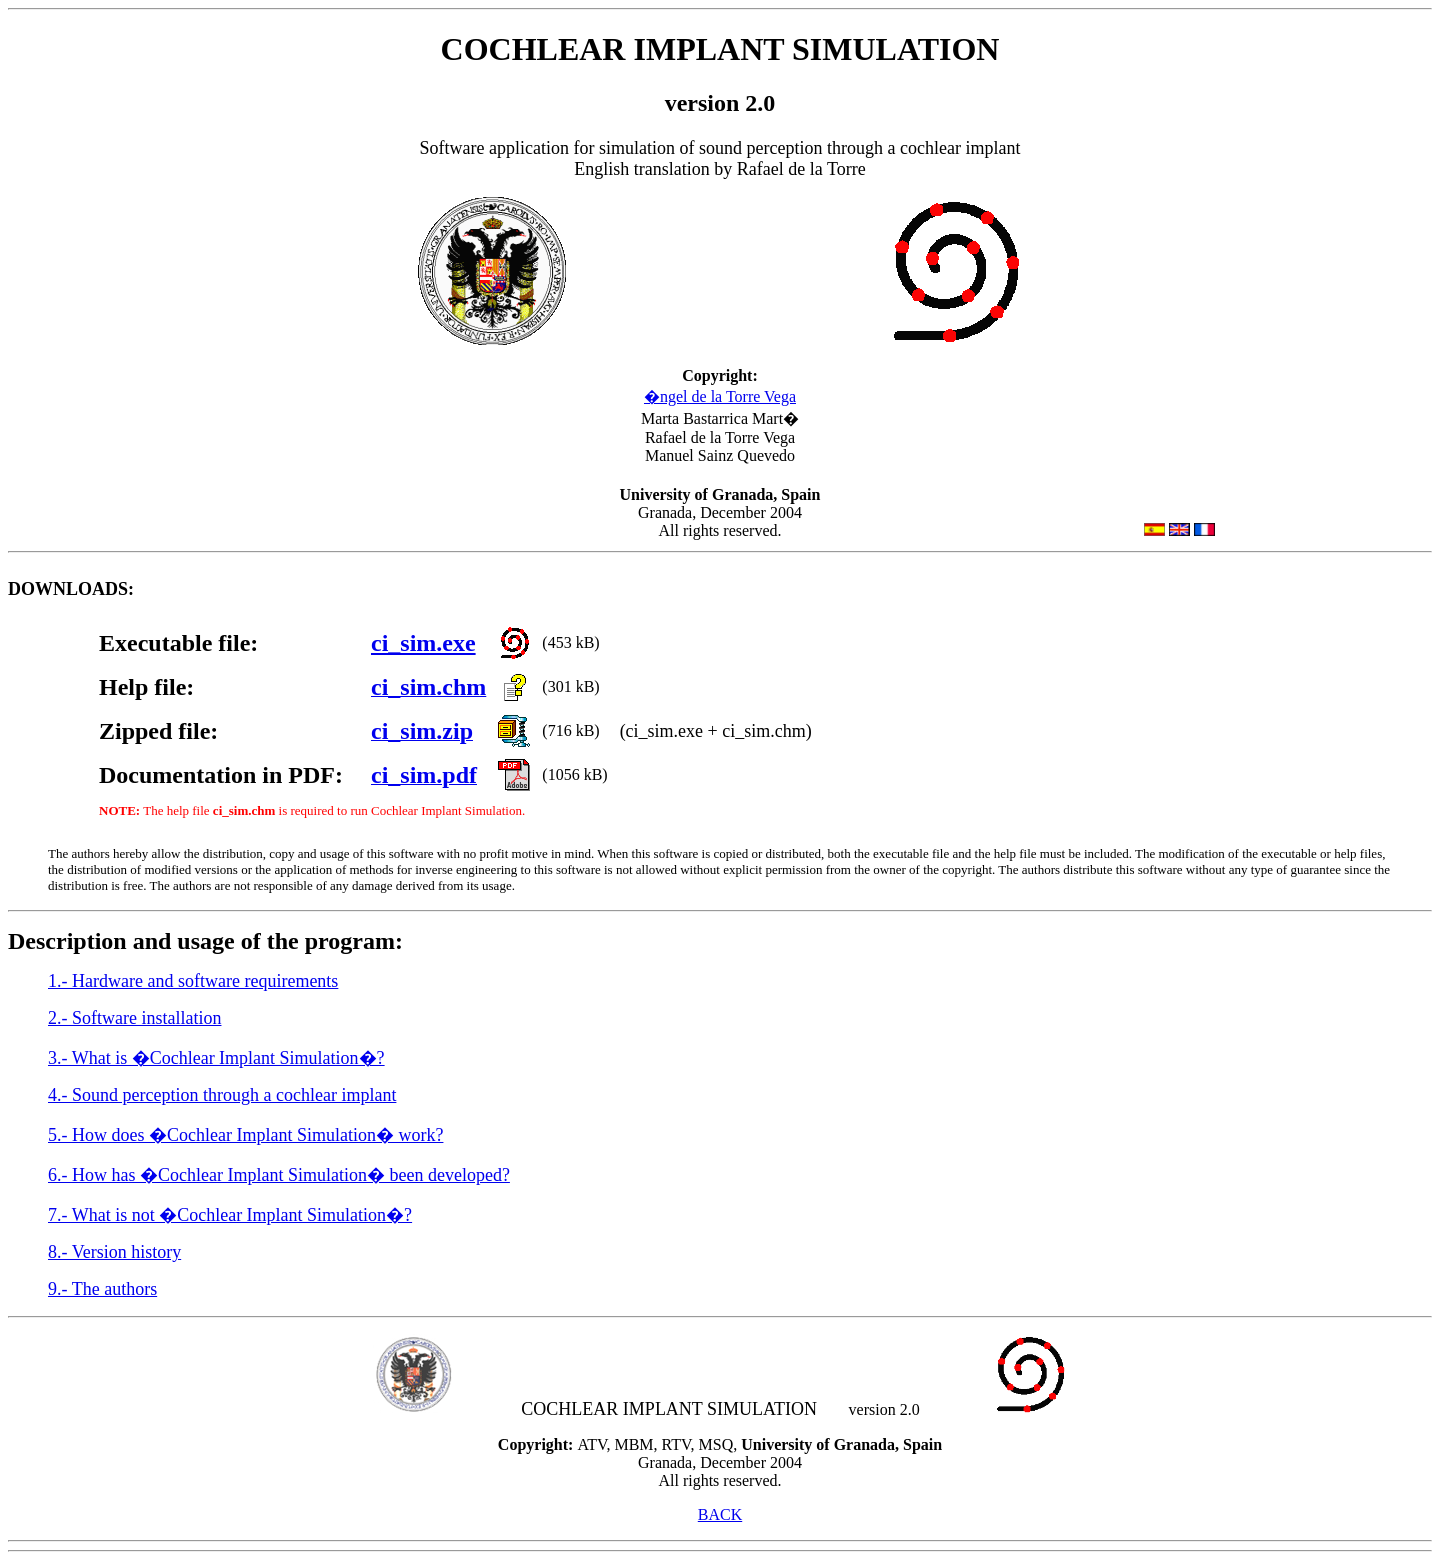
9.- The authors (102, 1289)
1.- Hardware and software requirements (193, 981)
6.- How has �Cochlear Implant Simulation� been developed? (279, 1175)
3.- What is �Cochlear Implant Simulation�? (216, 1058)
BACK (720, 1514)
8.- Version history (114, 1252)
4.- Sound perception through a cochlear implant (222, 1095)
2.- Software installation (134, 1018)
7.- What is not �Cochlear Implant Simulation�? (230, 1215)
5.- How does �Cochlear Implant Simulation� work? (245, 1135)
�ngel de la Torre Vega (720, 396)
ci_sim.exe (423, 643)
